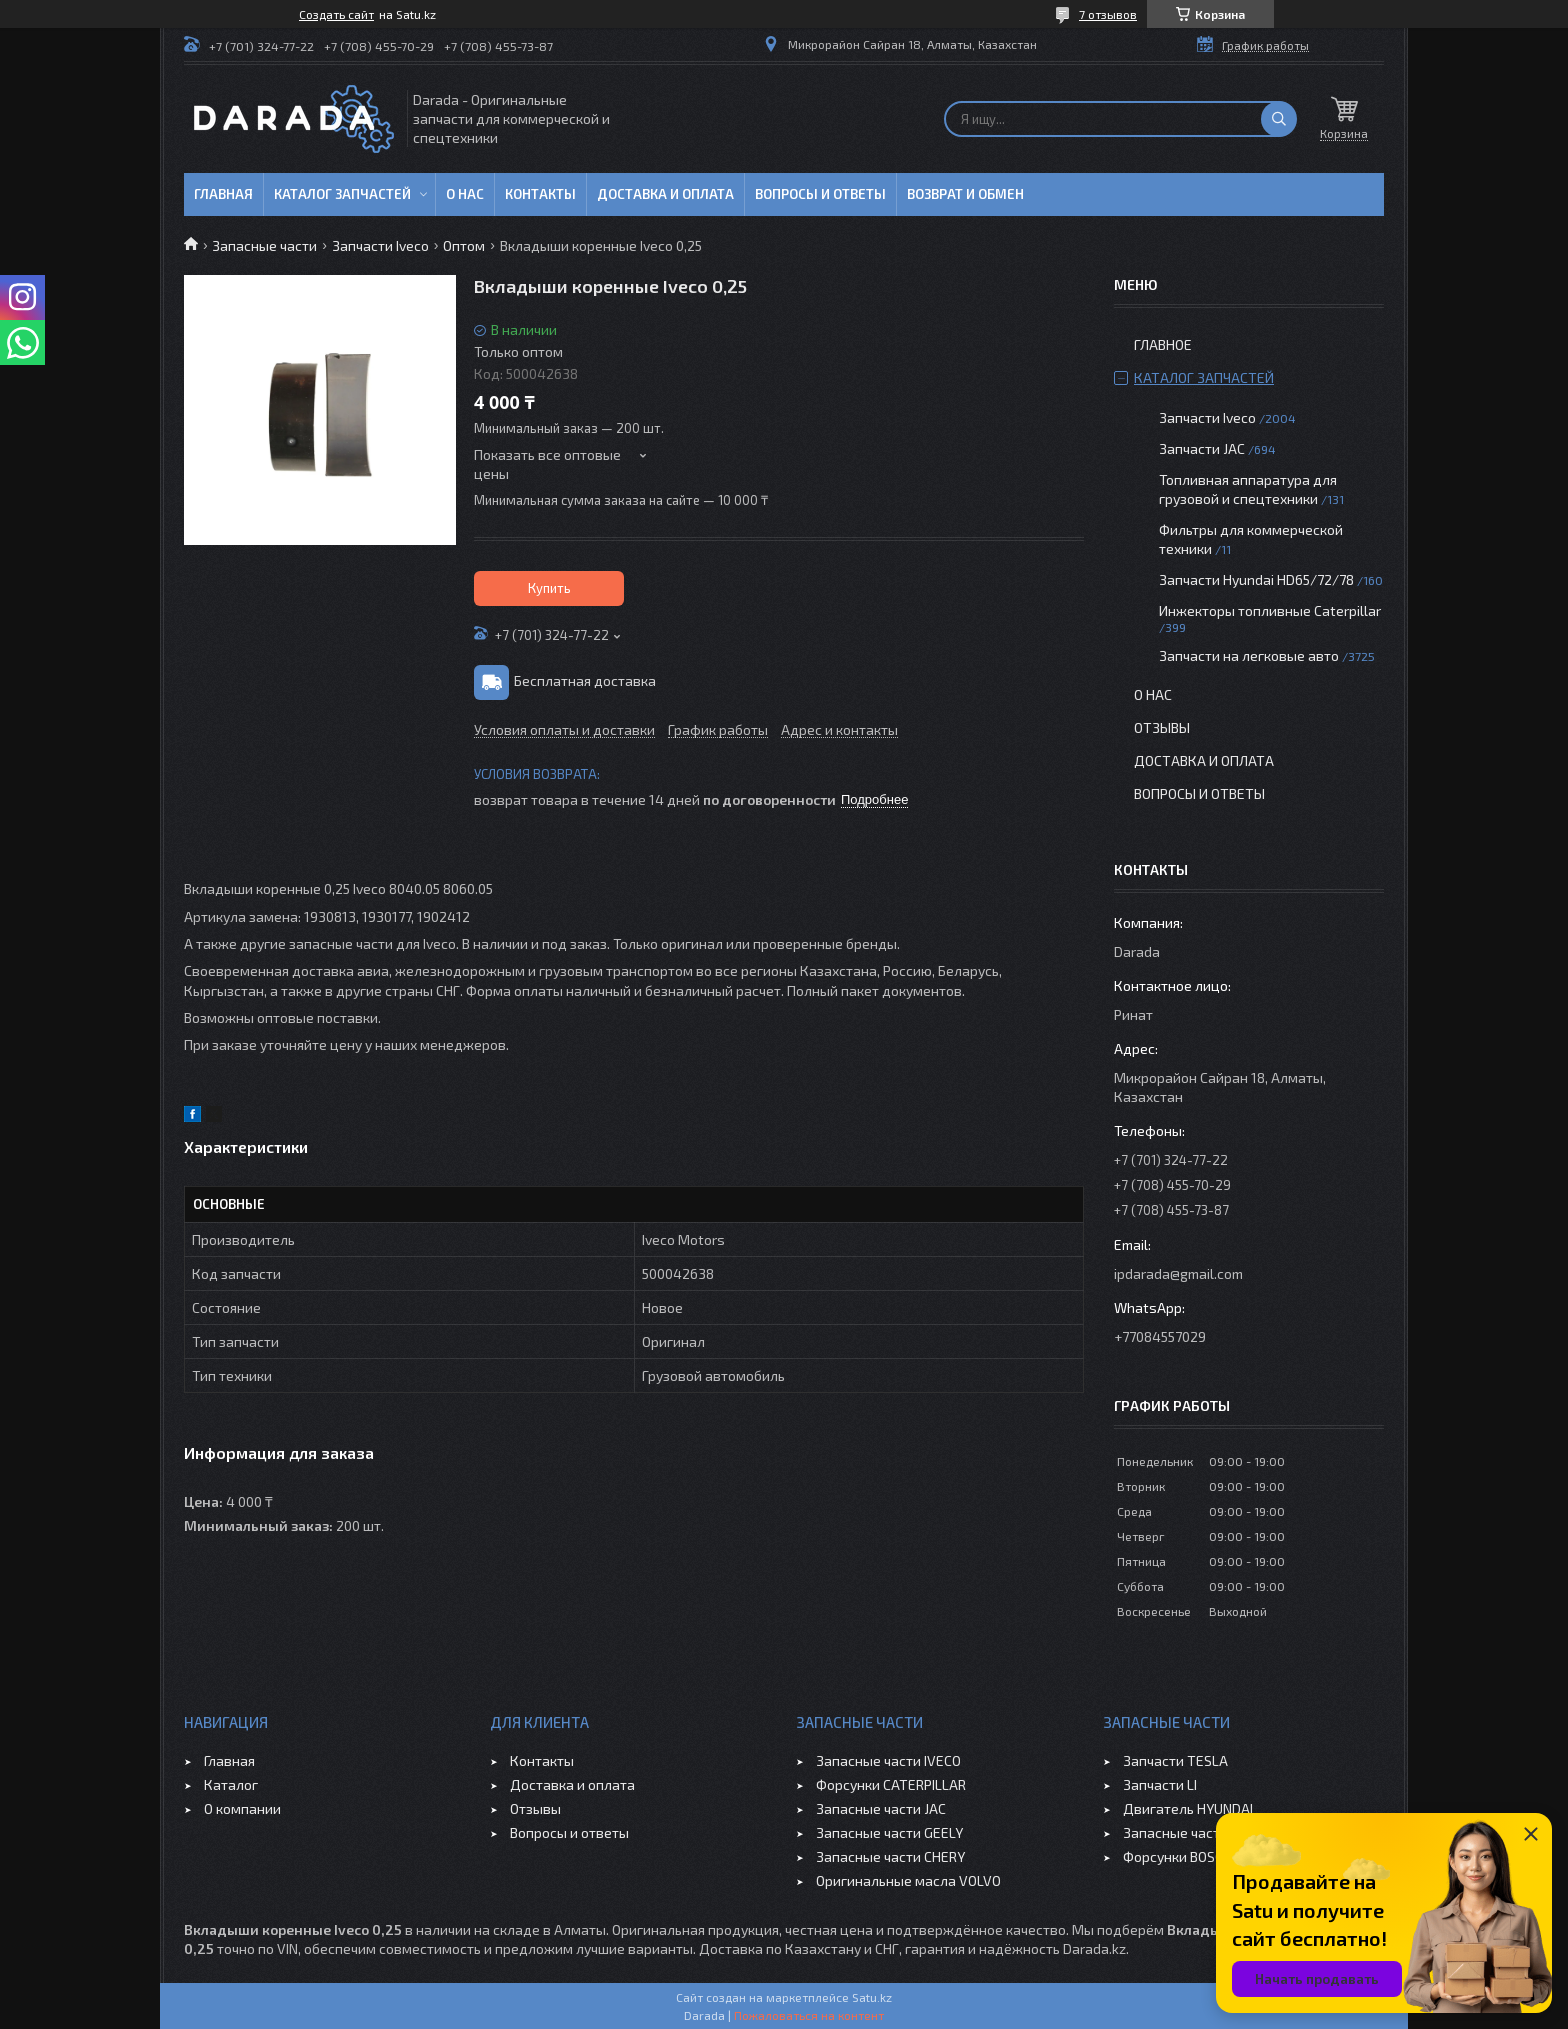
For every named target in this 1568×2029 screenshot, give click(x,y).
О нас (465, 194)
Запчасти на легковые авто (1249, 655)
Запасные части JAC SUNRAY (1214, 1832)
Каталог (231, 1784)
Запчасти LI (1160, 1784)
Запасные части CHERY (890, 1856)
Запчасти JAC (1202, 448)
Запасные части (264, 245)
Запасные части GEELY (889, 1832)
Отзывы (1162, 727)
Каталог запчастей (342, 194)
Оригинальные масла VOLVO (908, 1880)
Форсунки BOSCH (1177, 1856)
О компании (242, 1808)
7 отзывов (1108, 14)
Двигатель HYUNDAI (1188, 1808)
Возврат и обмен (965, 194)
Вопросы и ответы (820, 194)
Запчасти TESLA (1175, 1760)
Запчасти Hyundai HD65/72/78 (1256, 579)
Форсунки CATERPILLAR (891, 1784)
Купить (549, 588)
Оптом (464, 245)
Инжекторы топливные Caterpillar (1270, 610)
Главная (223, 194)
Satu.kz (872, 1997)
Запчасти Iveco (380, 245)
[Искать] (1279, 119)
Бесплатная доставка (585, 680)
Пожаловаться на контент (809, 2015)
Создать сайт (336, 14)
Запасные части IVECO (888, 1760)
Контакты (540, 194)
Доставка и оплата (665, 194)
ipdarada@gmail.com (1178, 1273)
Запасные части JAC (881, 1808)
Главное (1163, 344)
